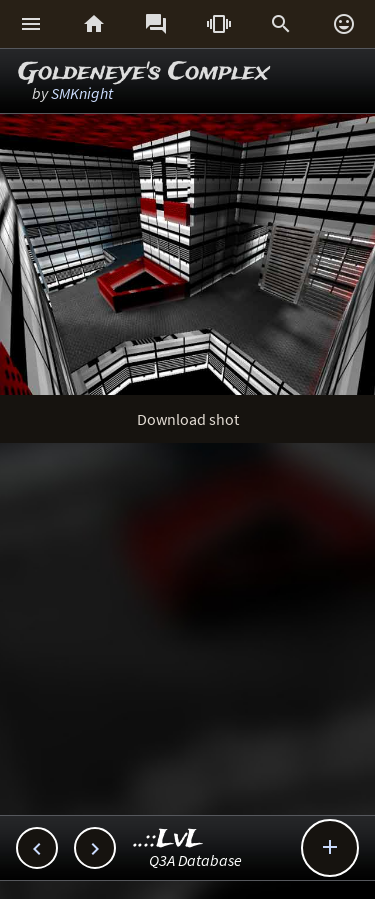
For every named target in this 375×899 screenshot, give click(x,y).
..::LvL (168, 839)
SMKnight (82, 93)
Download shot (188, 419)
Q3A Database (195, 860)
